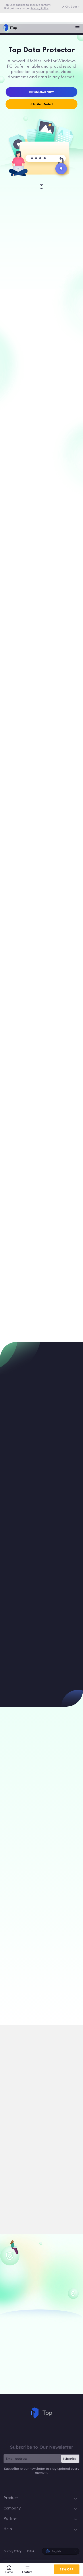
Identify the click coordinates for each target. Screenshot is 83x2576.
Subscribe (69, 2458)
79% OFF (66, 2569)
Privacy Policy (12, 2551)
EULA (30, 2551)
